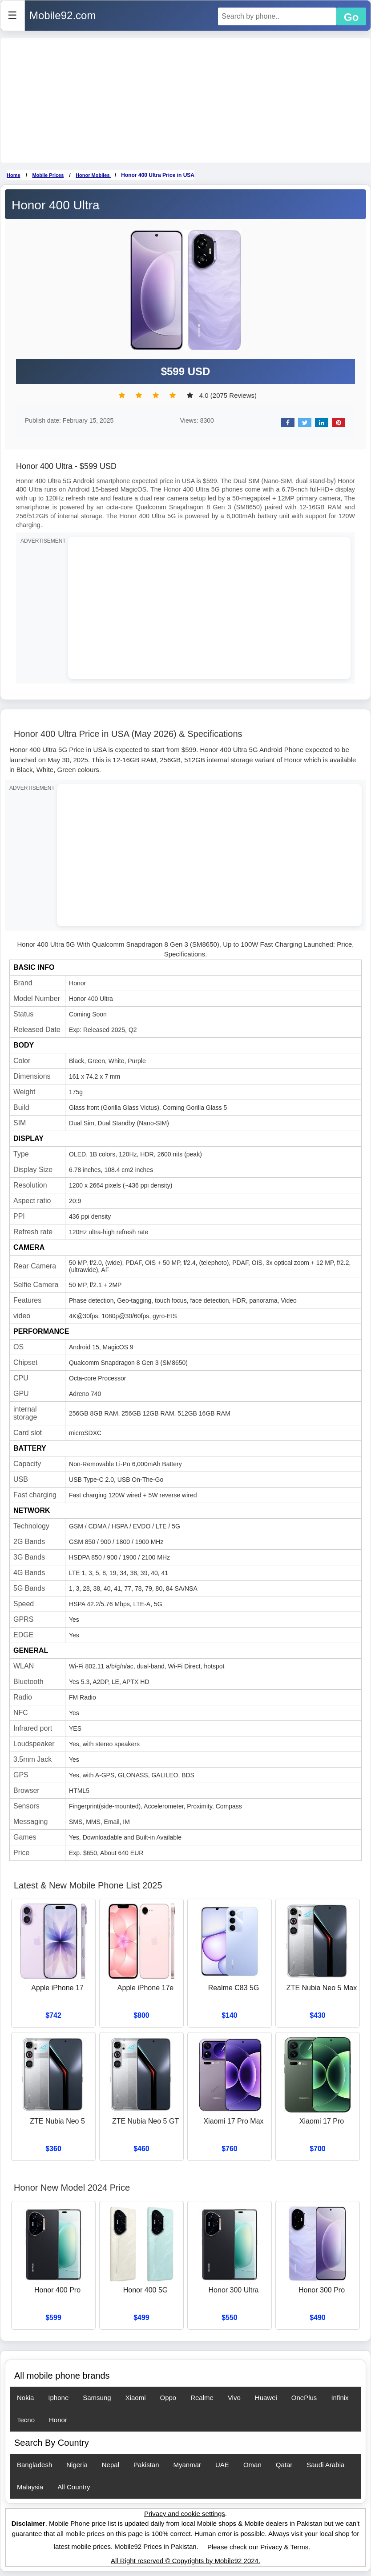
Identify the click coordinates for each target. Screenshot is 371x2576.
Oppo (168, 2397)
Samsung (97, 2397)
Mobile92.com (62, 15)
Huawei (266, 2397)
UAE (222, 2464)
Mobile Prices (48, 175)
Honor (58, 2420)
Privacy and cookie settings (184, 2513)
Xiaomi (135, 2397)
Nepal (110, 2464)
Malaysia (30, 2487)
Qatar (284, 2464)
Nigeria (77, 2464)
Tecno (26, 2420)
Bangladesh (34, 2464)
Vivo (234, 2397)
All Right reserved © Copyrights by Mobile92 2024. (185, 2560)
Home (13, 175)
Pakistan (146, 2464)
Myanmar (187, 2464)
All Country (73, 2487)
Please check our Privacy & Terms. (258, 2547)
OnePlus (304, 2397)
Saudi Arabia (325, 2464)
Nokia (25, 2397)
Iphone (58, 2397)
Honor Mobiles (93, 175)
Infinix (339, 2397)
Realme (202, 2397)
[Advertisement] (185, 100)
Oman (252, 2464)
